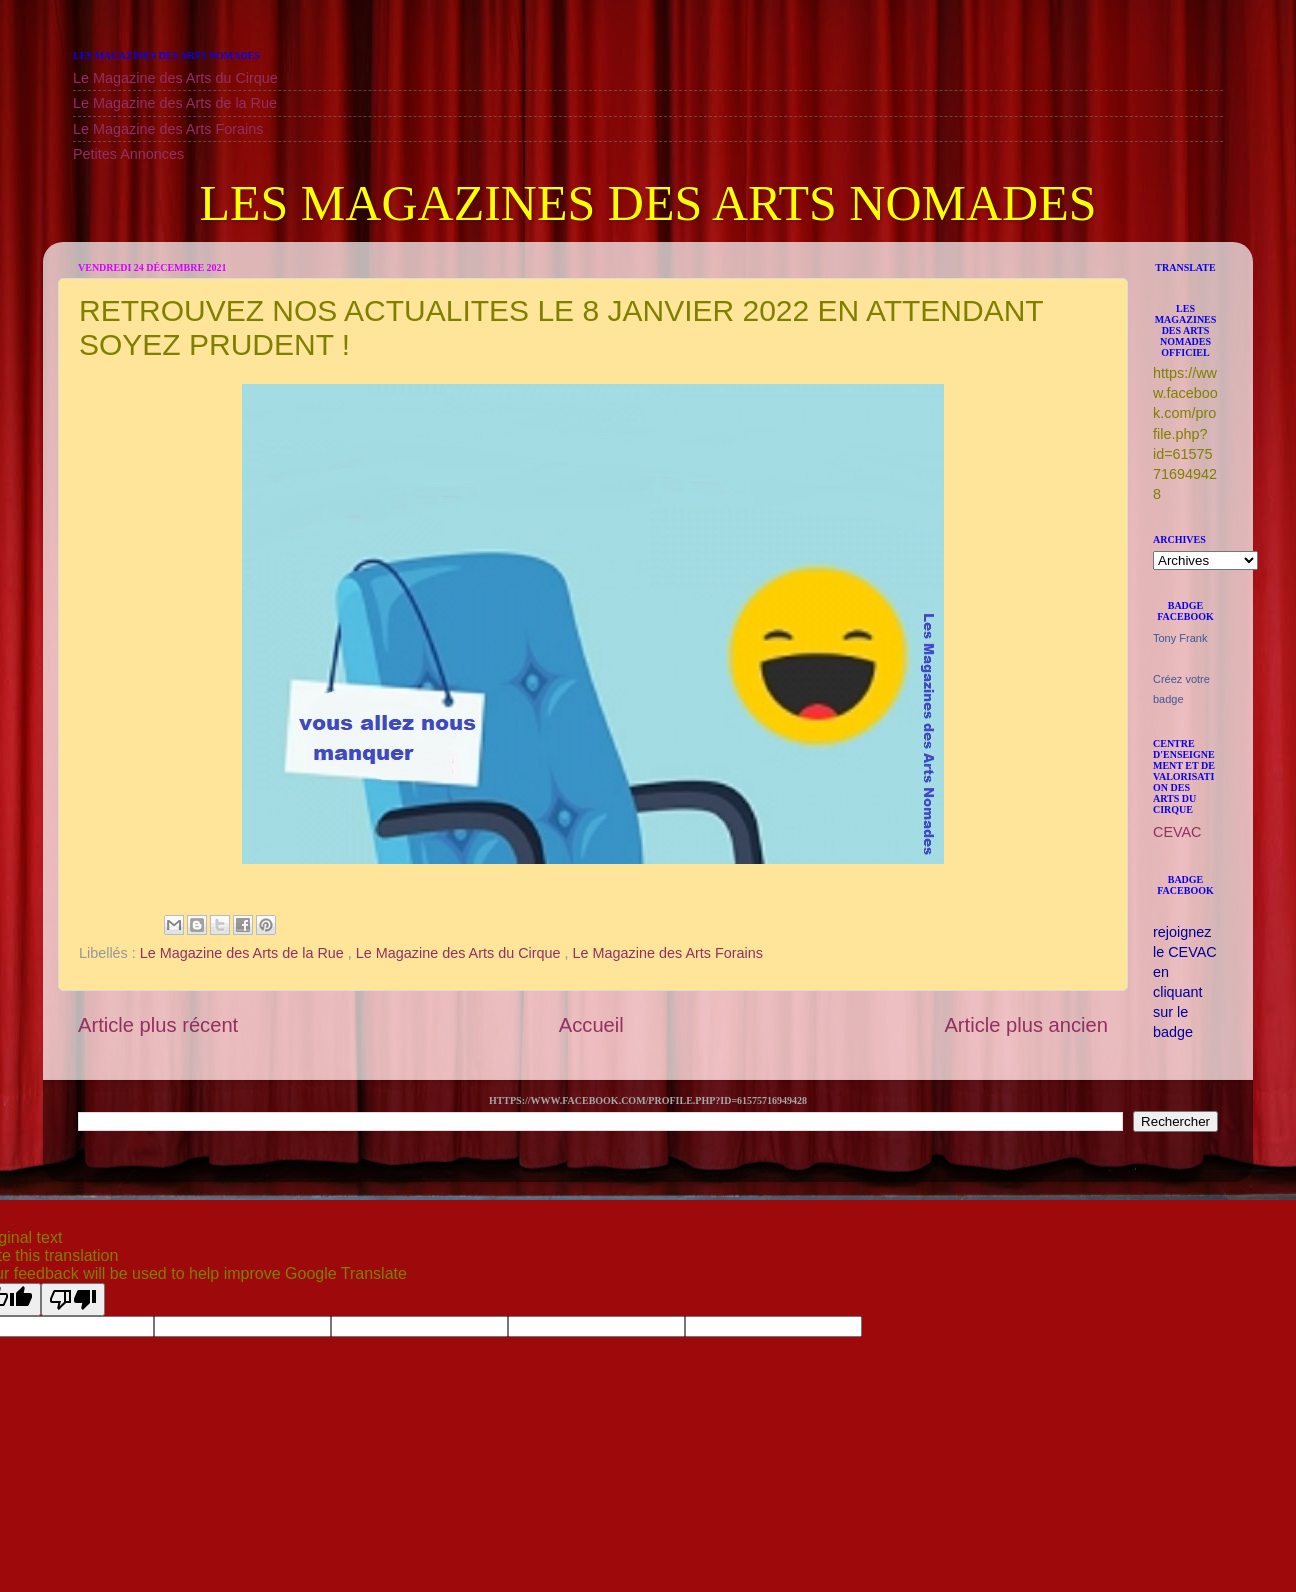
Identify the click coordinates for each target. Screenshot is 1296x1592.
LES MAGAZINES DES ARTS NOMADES (647, 203)
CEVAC (1177, 832)
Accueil (591, 1025)
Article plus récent (158, 1025)
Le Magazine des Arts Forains (168, 129)
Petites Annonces (128, 154)
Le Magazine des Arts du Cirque (175, 78)
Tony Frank (1180, 638)
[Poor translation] (73, 1299)
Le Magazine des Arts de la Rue (175, 103)
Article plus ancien (1026, 1025)
